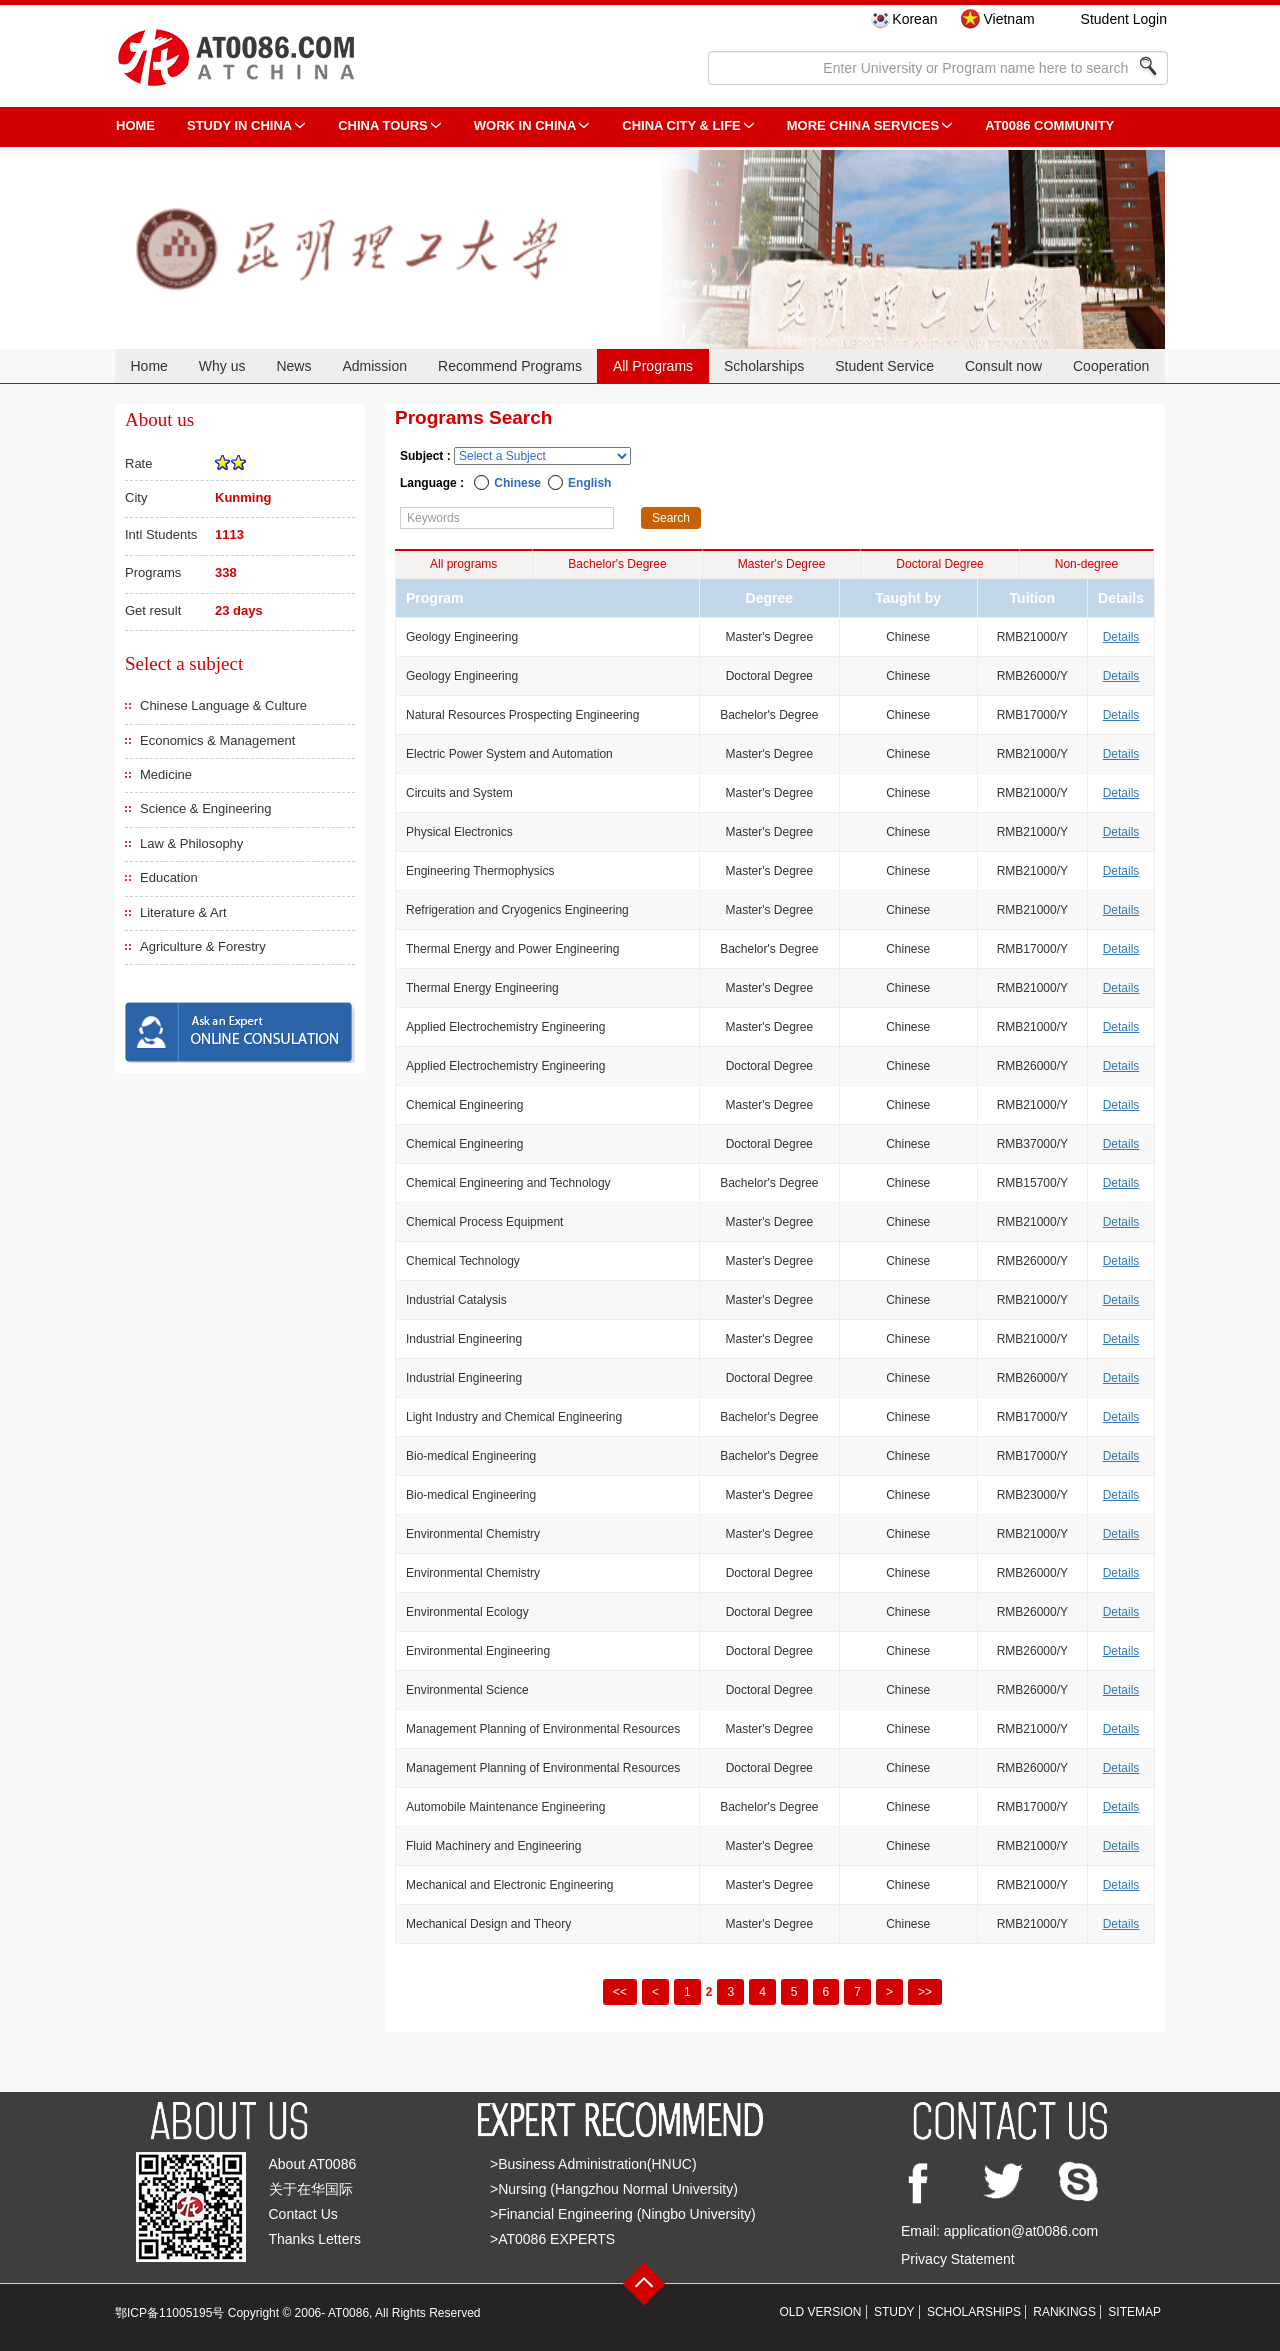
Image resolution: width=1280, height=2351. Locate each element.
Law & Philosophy (191, 843)
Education (169, 877)
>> (925, 1992)
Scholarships (764, 366)
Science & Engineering (206, 808)
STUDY (894, 2312)
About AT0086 (313, 2164)
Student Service (884, 366)
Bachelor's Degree (617, 564)
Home (148, 366)
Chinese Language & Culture (223, 705)
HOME (135, 125)
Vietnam (1008, 19)
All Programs (653, 366)
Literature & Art (183, 912)
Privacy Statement (958, 2259)
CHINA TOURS (383, 125)
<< (620, 1992)
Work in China (525, 125)
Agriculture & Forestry (203, 946)
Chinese (517, 483)
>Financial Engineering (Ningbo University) (623, 2214)
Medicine (166, 774)
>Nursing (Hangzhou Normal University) (614, 2189)
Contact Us (303, 2214)
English (589, 483)
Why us (222, 366)
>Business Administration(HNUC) (593, 2164)
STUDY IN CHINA (239, 125)
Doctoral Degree (939, 564)
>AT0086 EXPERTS (552, 2239)
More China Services (863, 125)
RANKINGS (1064, 2312)
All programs (463, 564)
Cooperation (1111, 366)
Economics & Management (217, 740)
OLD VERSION (821, 2312)
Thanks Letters (315, 2239)
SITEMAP (1134, 2312)
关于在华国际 (311, 2189)
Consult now (1003, 366)
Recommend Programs (510, 366)
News (293, 366)
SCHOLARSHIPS (974, 2312)
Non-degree (1086, 564)
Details (1121, 637)
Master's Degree (782, 564)
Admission (374, 366)
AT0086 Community (1049, 125)
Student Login (1124, 19)
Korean (914, 19)
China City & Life (681, 125)
